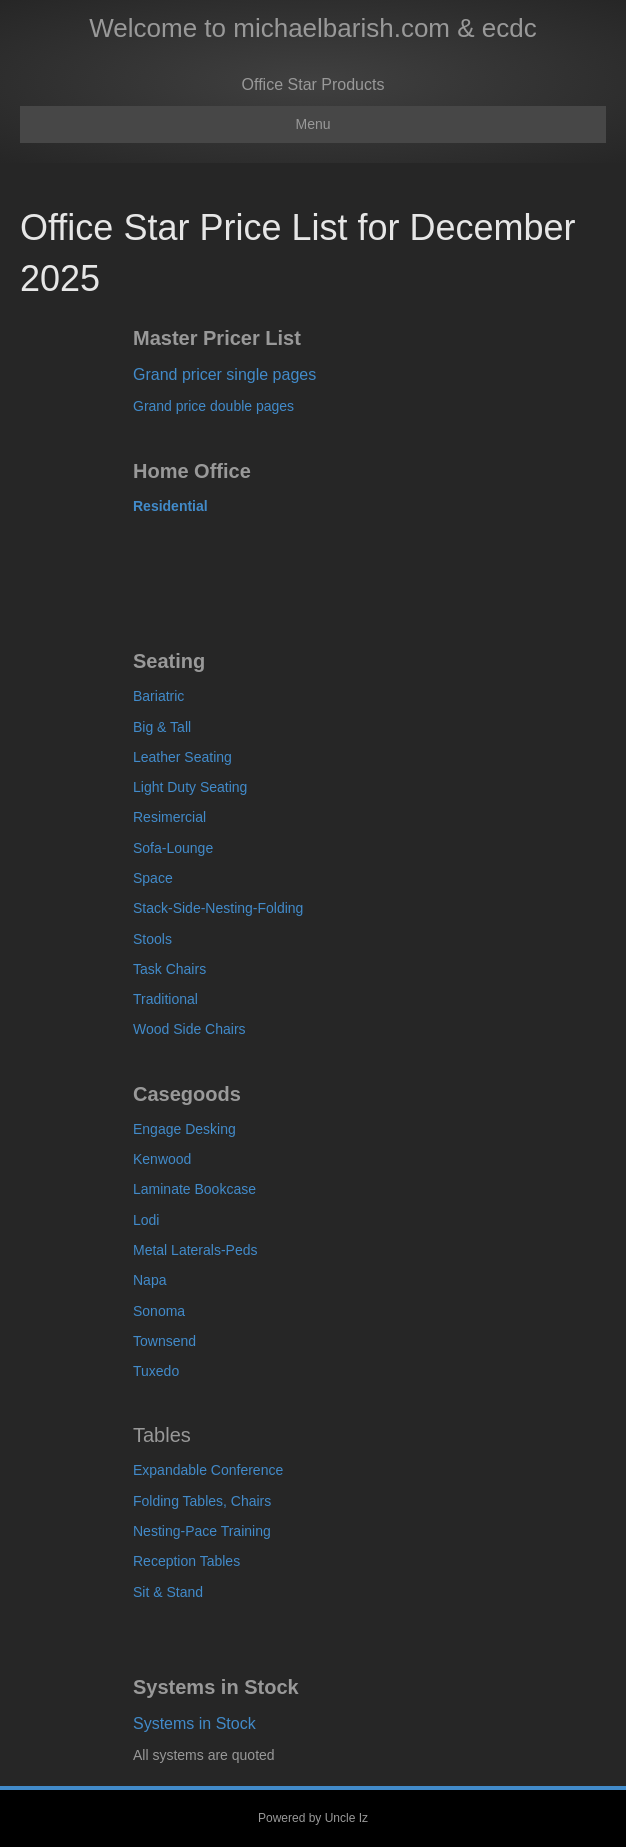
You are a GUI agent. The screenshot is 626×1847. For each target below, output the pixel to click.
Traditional (165, 999)
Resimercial (169, 817)
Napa (149, 1280)
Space (153, 878)
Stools (152, 939)
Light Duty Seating (190, 787)
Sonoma (159, 1311)
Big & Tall (162, 727)
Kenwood (162, 1159)
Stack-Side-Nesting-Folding (218, 908)
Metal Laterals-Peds (195, 1250)
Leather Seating (182, 757)
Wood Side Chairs (189, 1029)
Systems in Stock (194, 1723)
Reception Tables (186, 1561)
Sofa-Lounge (173, 848)
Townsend (164, 1341)
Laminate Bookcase (194, 1189)
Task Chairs (169, 969)
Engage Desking (184, 1129)
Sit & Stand (168, 1592)
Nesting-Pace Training (202, 1531)
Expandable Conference (208, 1470)
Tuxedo (156, 1371)
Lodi (146, 1220)
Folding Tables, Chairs (202, 1501)
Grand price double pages (213, 406)
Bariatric (158, 696)
